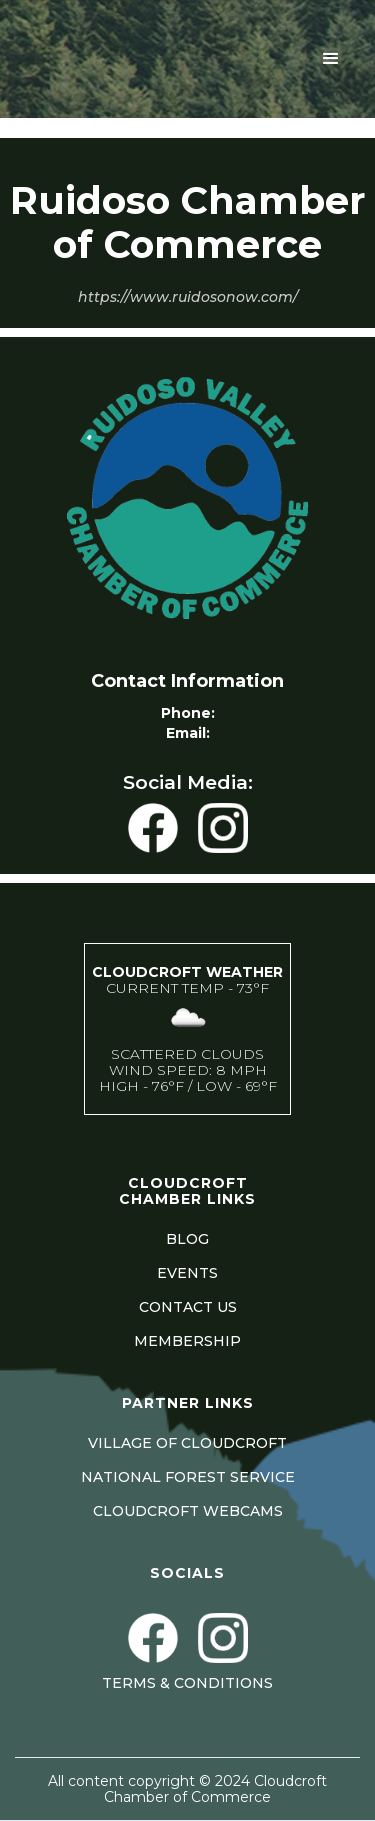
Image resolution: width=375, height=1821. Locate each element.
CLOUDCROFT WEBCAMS (188, 1511)
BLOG (187, 1239)
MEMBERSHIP (187, 1341)
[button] (331, 59)
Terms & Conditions (187, 1683)
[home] (69, 59)
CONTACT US (188, 1307)
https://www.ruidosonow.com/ (188, 297)
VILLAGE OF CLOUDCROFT (187, 1443)
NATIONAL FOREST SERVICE (188, 1477)
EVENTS (187, 1273)
